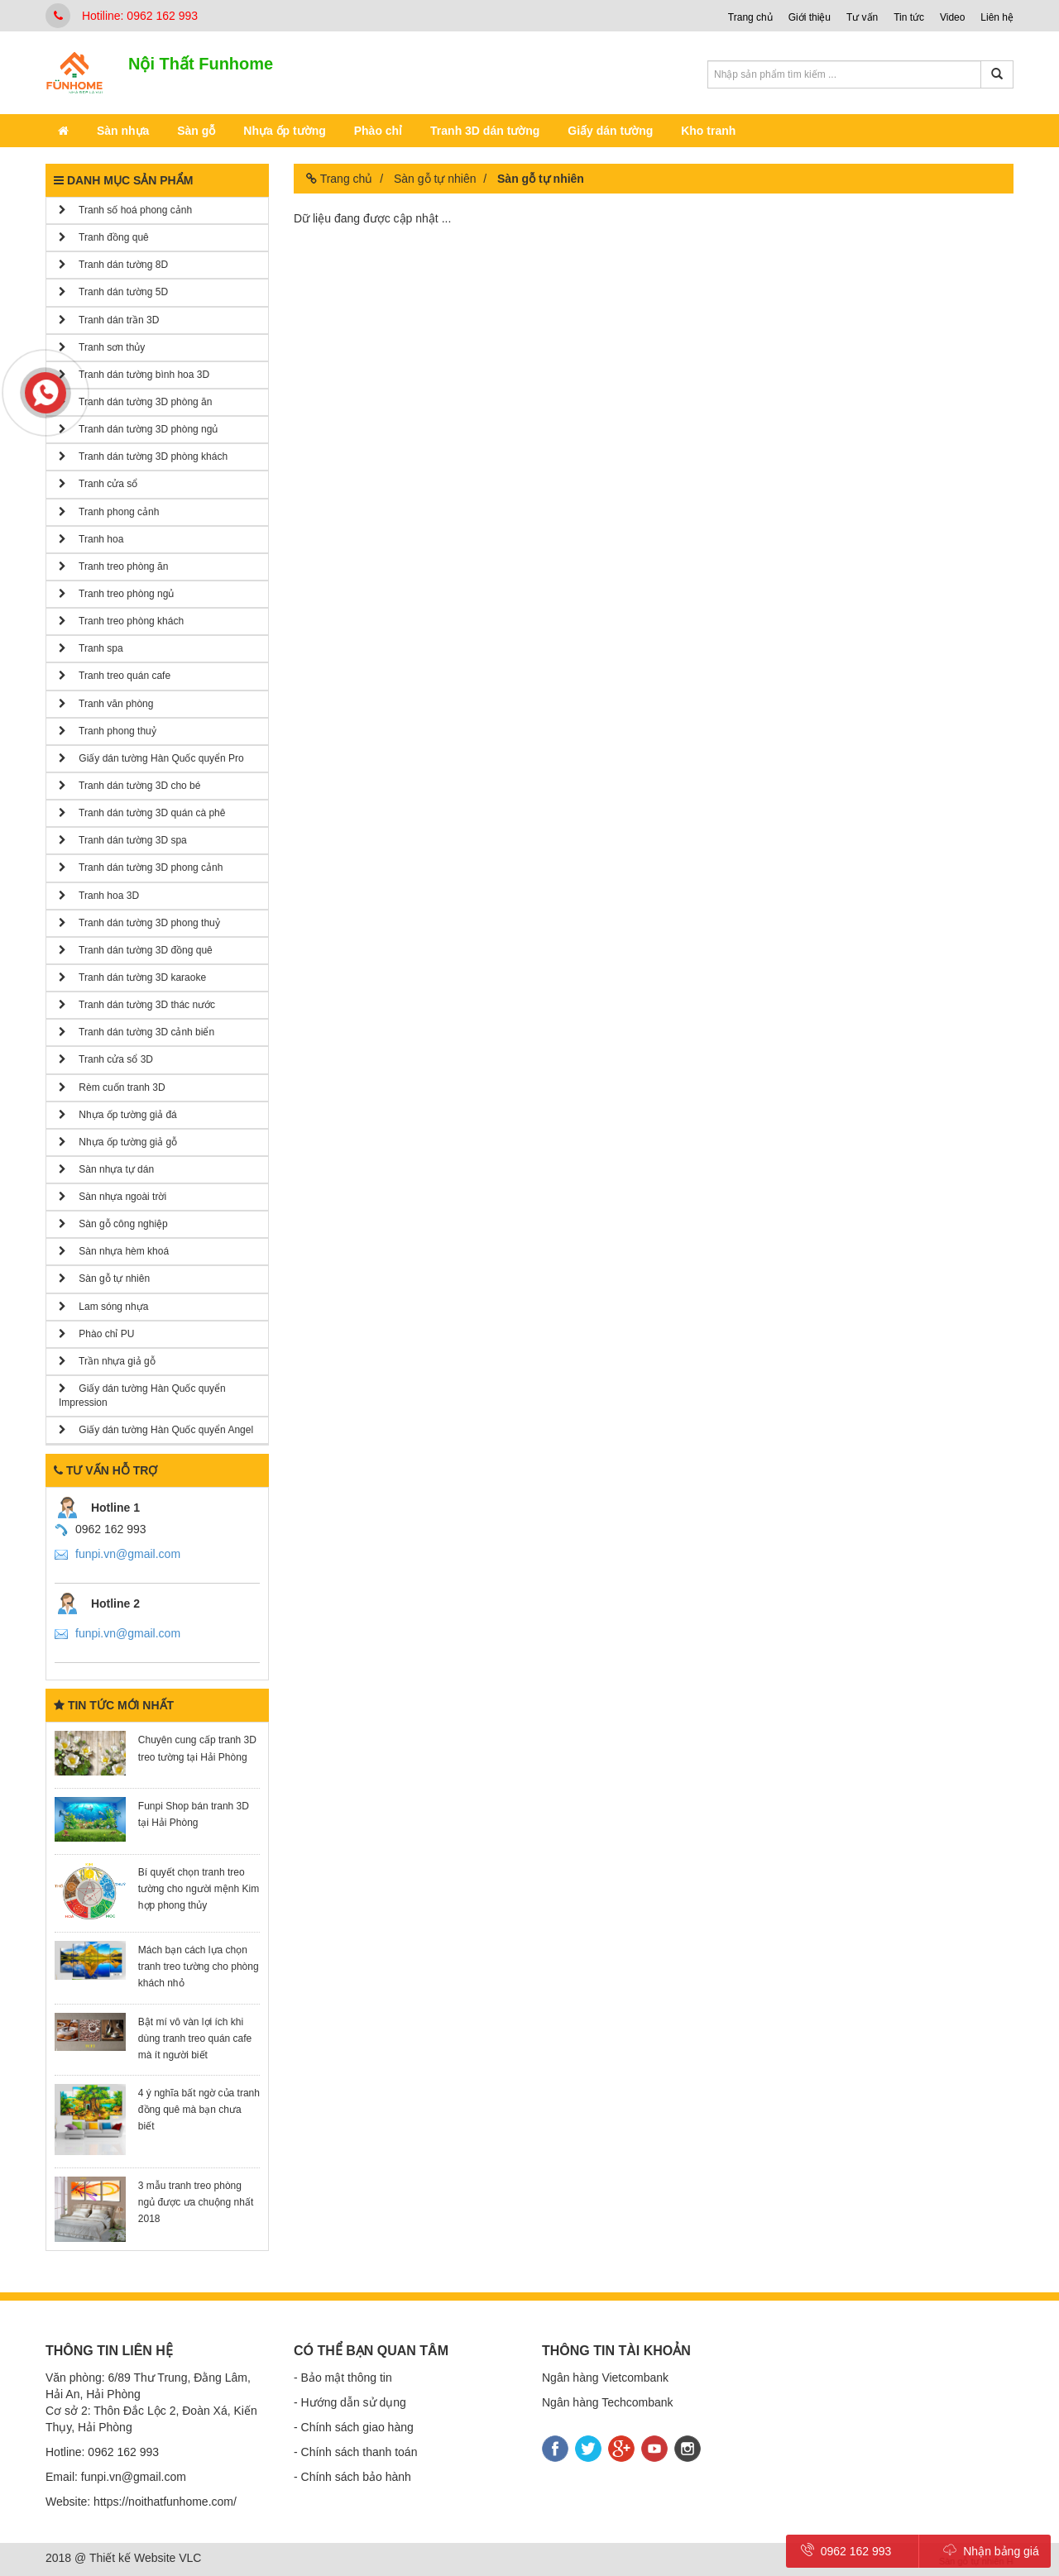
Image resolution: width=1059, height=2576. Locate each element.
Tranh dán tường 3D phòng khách (143, 456)
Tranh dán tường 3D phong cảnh (141, 867)
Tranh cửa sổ (98, 484)
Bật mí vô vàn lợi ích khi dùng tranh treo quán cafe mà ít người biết (195, 2038)
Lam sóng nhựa (103, 1306)
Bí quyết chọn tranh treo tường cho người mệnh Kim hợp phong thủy (198, 1888)
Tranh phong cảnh (109, 512)
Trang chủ (750, 17)
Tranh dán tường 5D (113, 292)
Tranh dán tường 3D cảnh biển (136, 1032)
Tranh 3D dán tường (484, 130)
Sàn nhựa (123, 130)
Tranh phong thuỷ (107, 731)
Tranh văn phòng (106, 704)
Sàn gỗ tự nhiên (104, 1278)
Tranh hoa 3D (99, 895)
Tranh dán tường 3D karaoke (132, 977)
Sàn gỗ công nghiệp (113, 1224)
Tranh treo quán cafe (114, 675)
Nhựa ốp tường (284, 130)
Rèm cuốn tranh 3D (112, 1087)
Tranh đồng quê (104, 237)
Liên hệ (996, 17)
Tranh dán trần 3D (109, 320)
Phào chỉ (378, 130)
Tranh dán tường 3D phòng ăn (135, 402)
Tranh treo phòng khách (121, 621)
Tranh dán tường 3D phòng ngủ (138, 429)
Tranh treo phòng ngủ (116, 594)
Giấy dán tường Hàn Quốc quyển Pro (151, 758)
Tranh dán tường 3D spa (123, 840)
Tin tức (909, 17)
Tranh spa (91, 648)
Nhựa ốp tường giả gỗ (118, 1142)
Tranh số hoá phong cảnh (125, 210)
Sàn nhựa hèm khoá (114, 1251)
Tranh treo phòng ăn (113, 566)
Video (952, 17)
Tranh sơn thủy (102, 347)
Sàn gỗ (196, 130)
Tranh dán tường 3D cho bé (129, 785)
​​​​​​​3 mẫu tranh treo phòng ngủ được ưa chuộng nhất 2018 (195, 2202)
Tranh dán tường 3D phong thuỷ (139, 923)
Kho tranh (708, 130)
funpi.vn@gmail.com (127, 1553)
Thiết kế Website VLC (145, 2557)
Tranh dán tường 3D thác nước (137, 1005)
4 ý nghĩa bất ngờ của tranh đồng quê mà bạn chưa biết (199, 2109)
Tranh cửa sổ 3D (106, 1059)
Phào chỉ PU (96, 1334)
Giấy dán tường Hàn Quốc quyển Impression (142, 1395)
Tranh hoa (91, 539)
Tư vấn (862, 17)
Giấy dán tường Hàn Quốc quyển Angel (156, 1430)
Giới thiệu (809, 17)
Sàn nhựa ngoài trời (112, 1196)
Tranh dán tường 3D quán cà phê (142, 813)
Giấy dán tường (610, 130)
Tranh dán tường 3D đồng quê (136, 950)
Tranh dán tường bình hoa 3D (134, 374)
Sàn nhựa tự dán (106, 1169)
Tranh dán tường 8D (113, 264)
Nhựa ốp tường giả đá (118, 1115)
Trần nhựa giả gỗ (107, 1361)
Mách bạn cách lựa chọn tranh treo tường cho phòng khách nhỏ (198, 1966)
